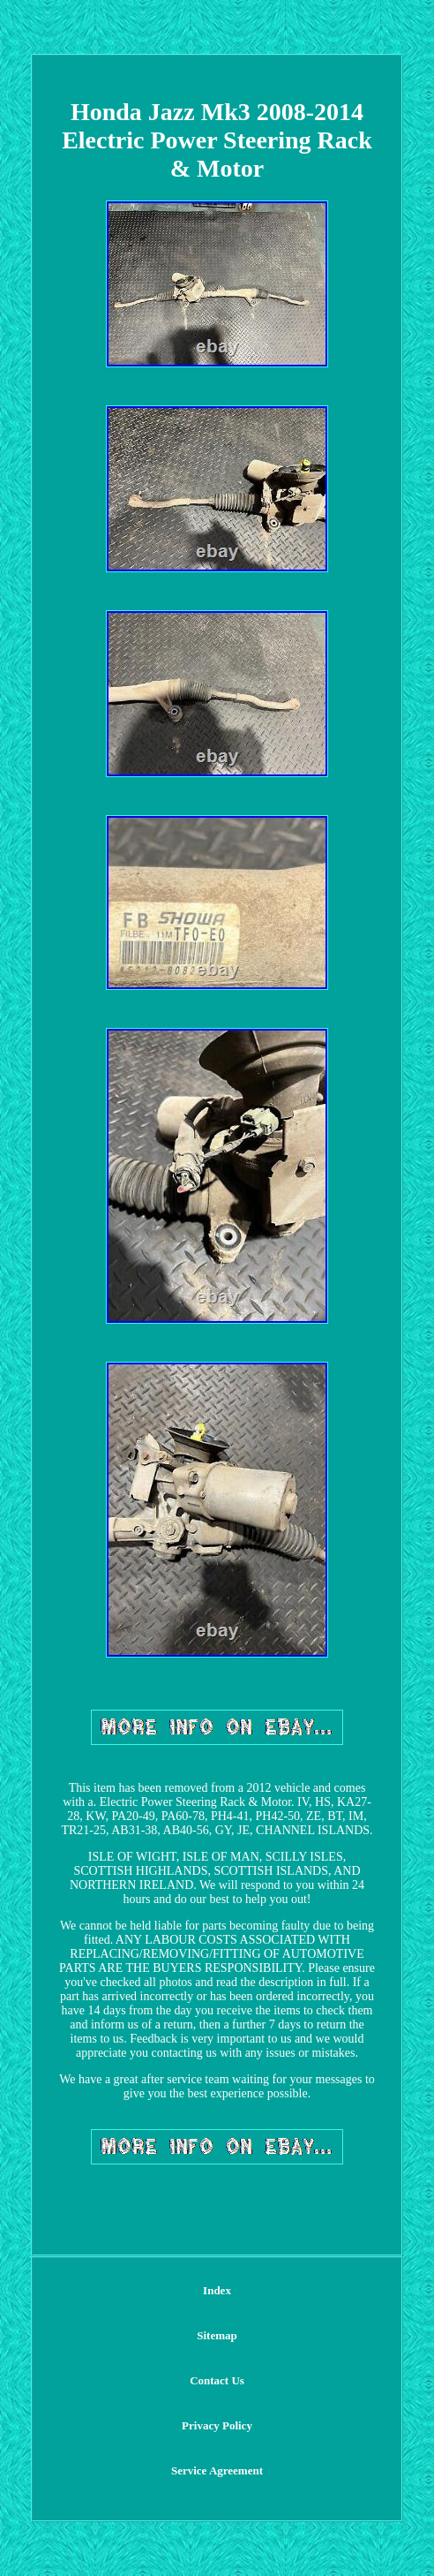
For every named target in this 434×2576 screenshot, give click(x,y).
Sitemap (217, 2335)
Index (217, 2290)
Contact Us (217, 2380)
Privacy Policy (217, 2425)
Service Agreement (217, 2470)
